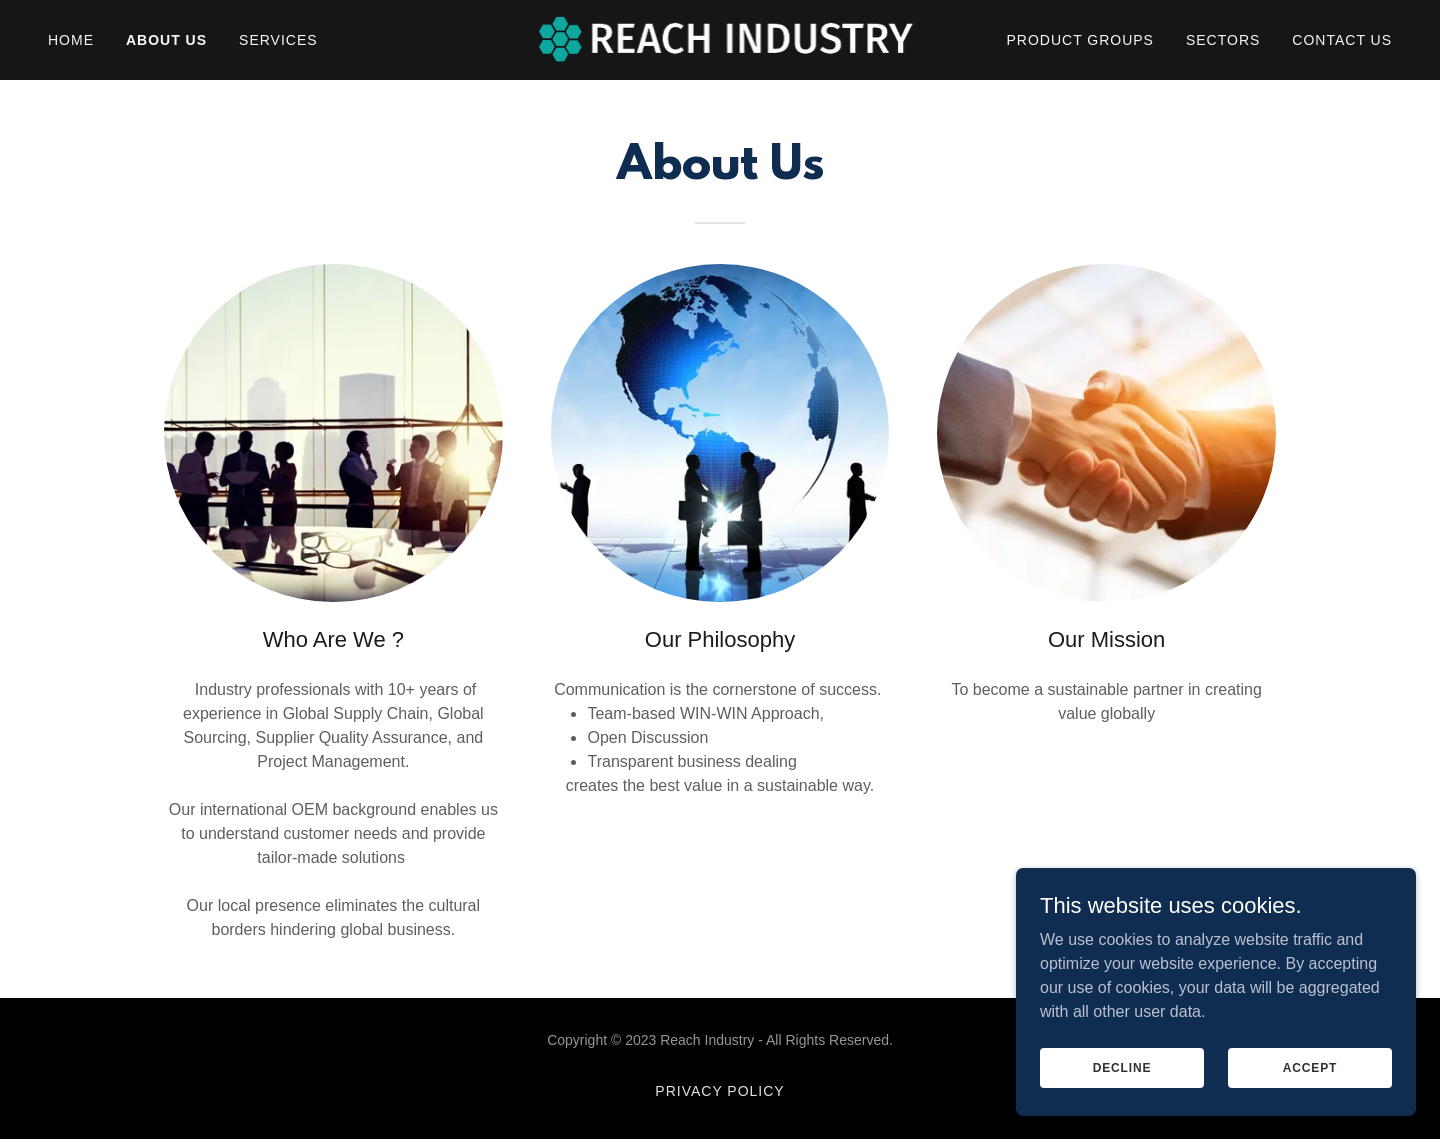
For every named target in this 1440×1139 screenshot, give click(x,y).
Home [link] (71, 40)
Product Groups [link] (1080, 40)
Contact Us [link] (1342, 40)
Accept (1310, 1067)
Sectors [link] (1223, 40)
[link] (720, 38)
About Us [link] (166, 40)
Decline (1122, 1067)
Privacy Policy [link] (719, 1091)
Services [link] (278, 40)
